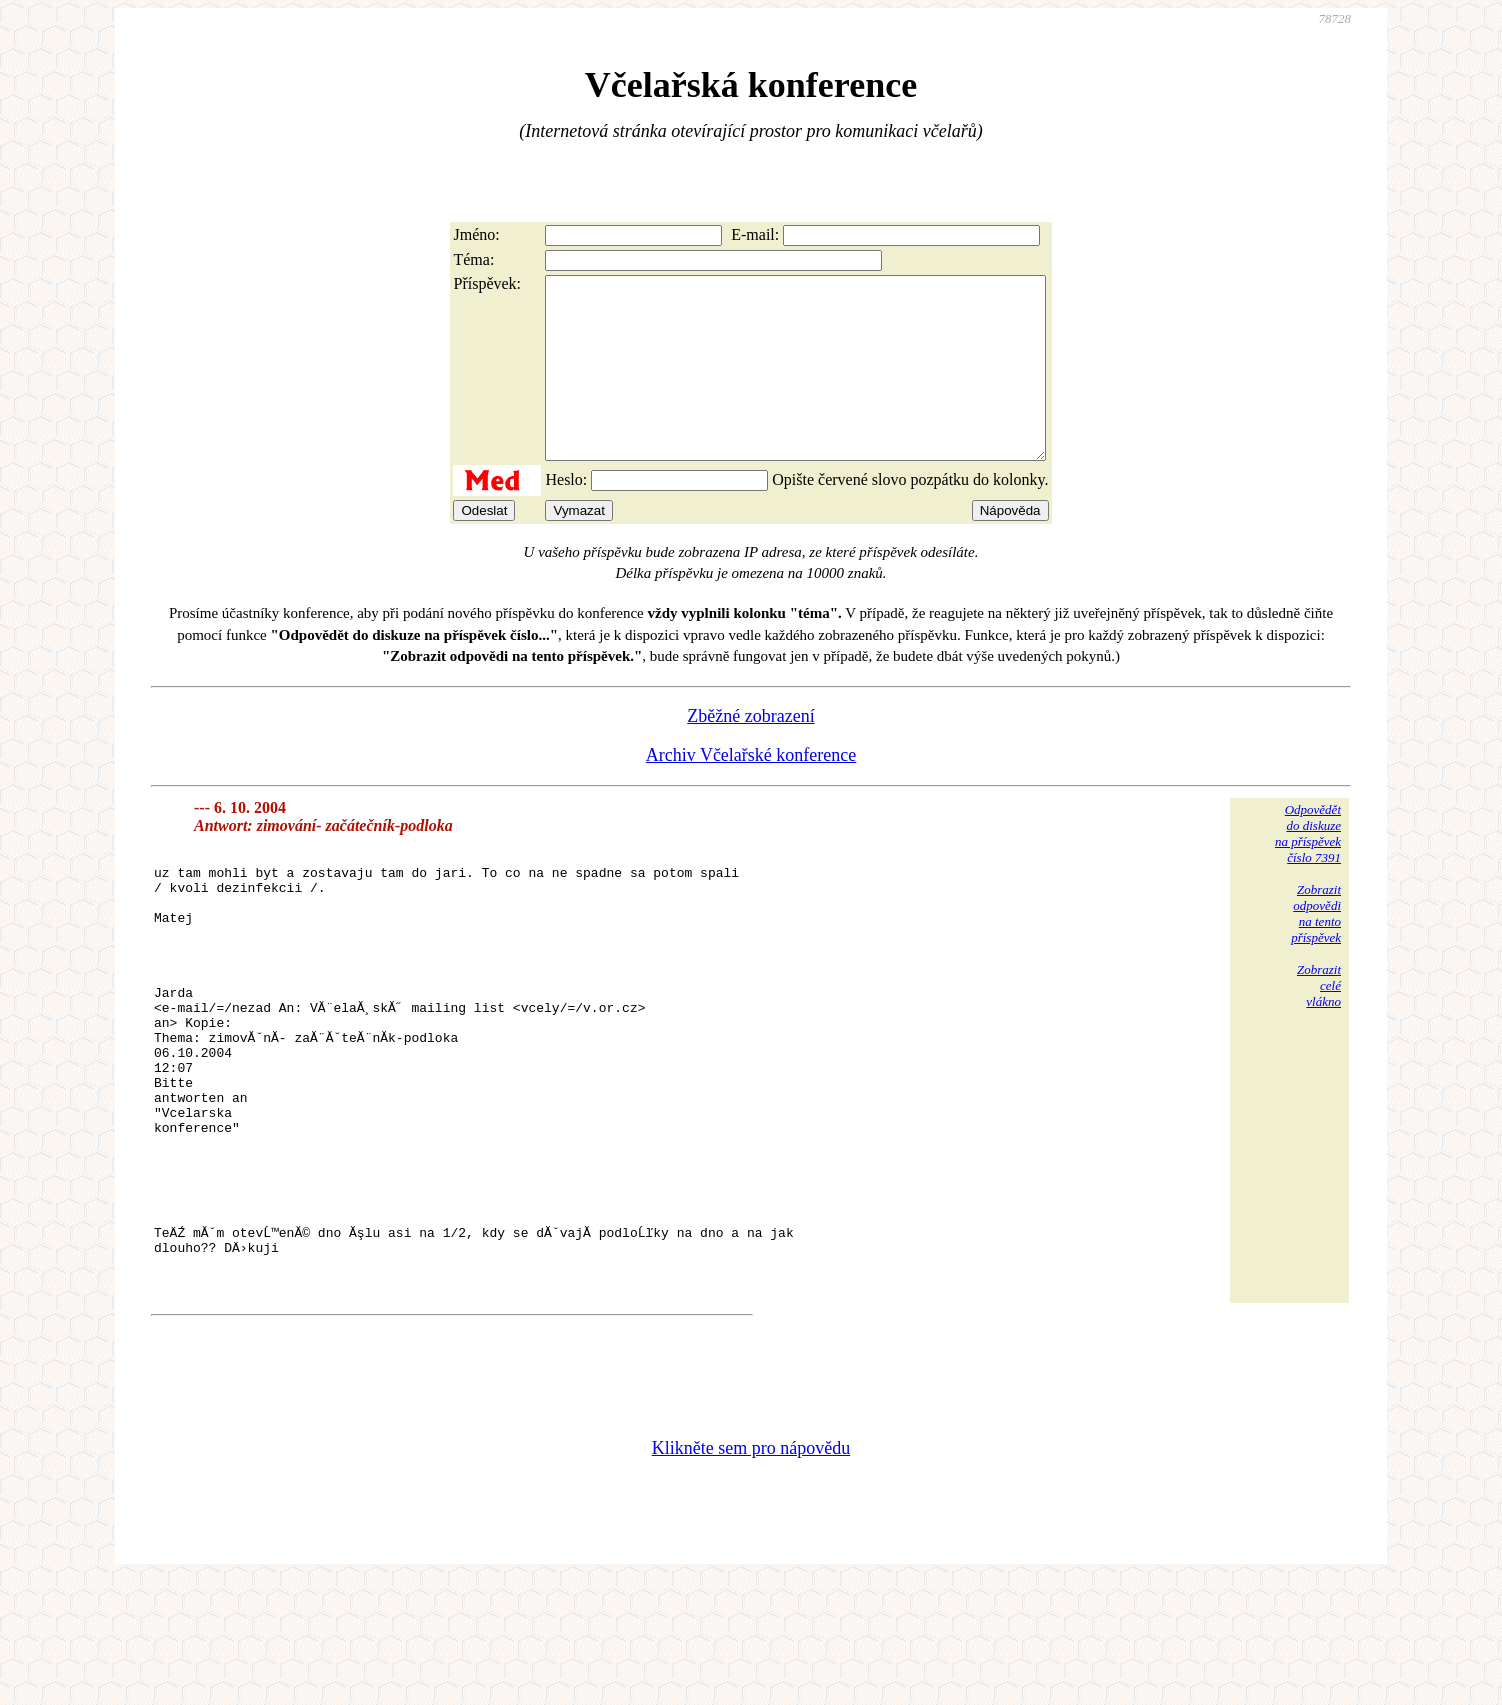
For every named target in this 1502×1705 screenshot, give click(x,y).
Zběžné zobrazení (750, 752)
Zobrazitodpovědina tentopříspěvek (1316, 949)
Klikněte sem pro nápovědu (751, 1571)
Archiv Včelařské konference (751, 791)
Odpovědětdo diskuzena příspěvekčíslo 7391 (1308, 869)
